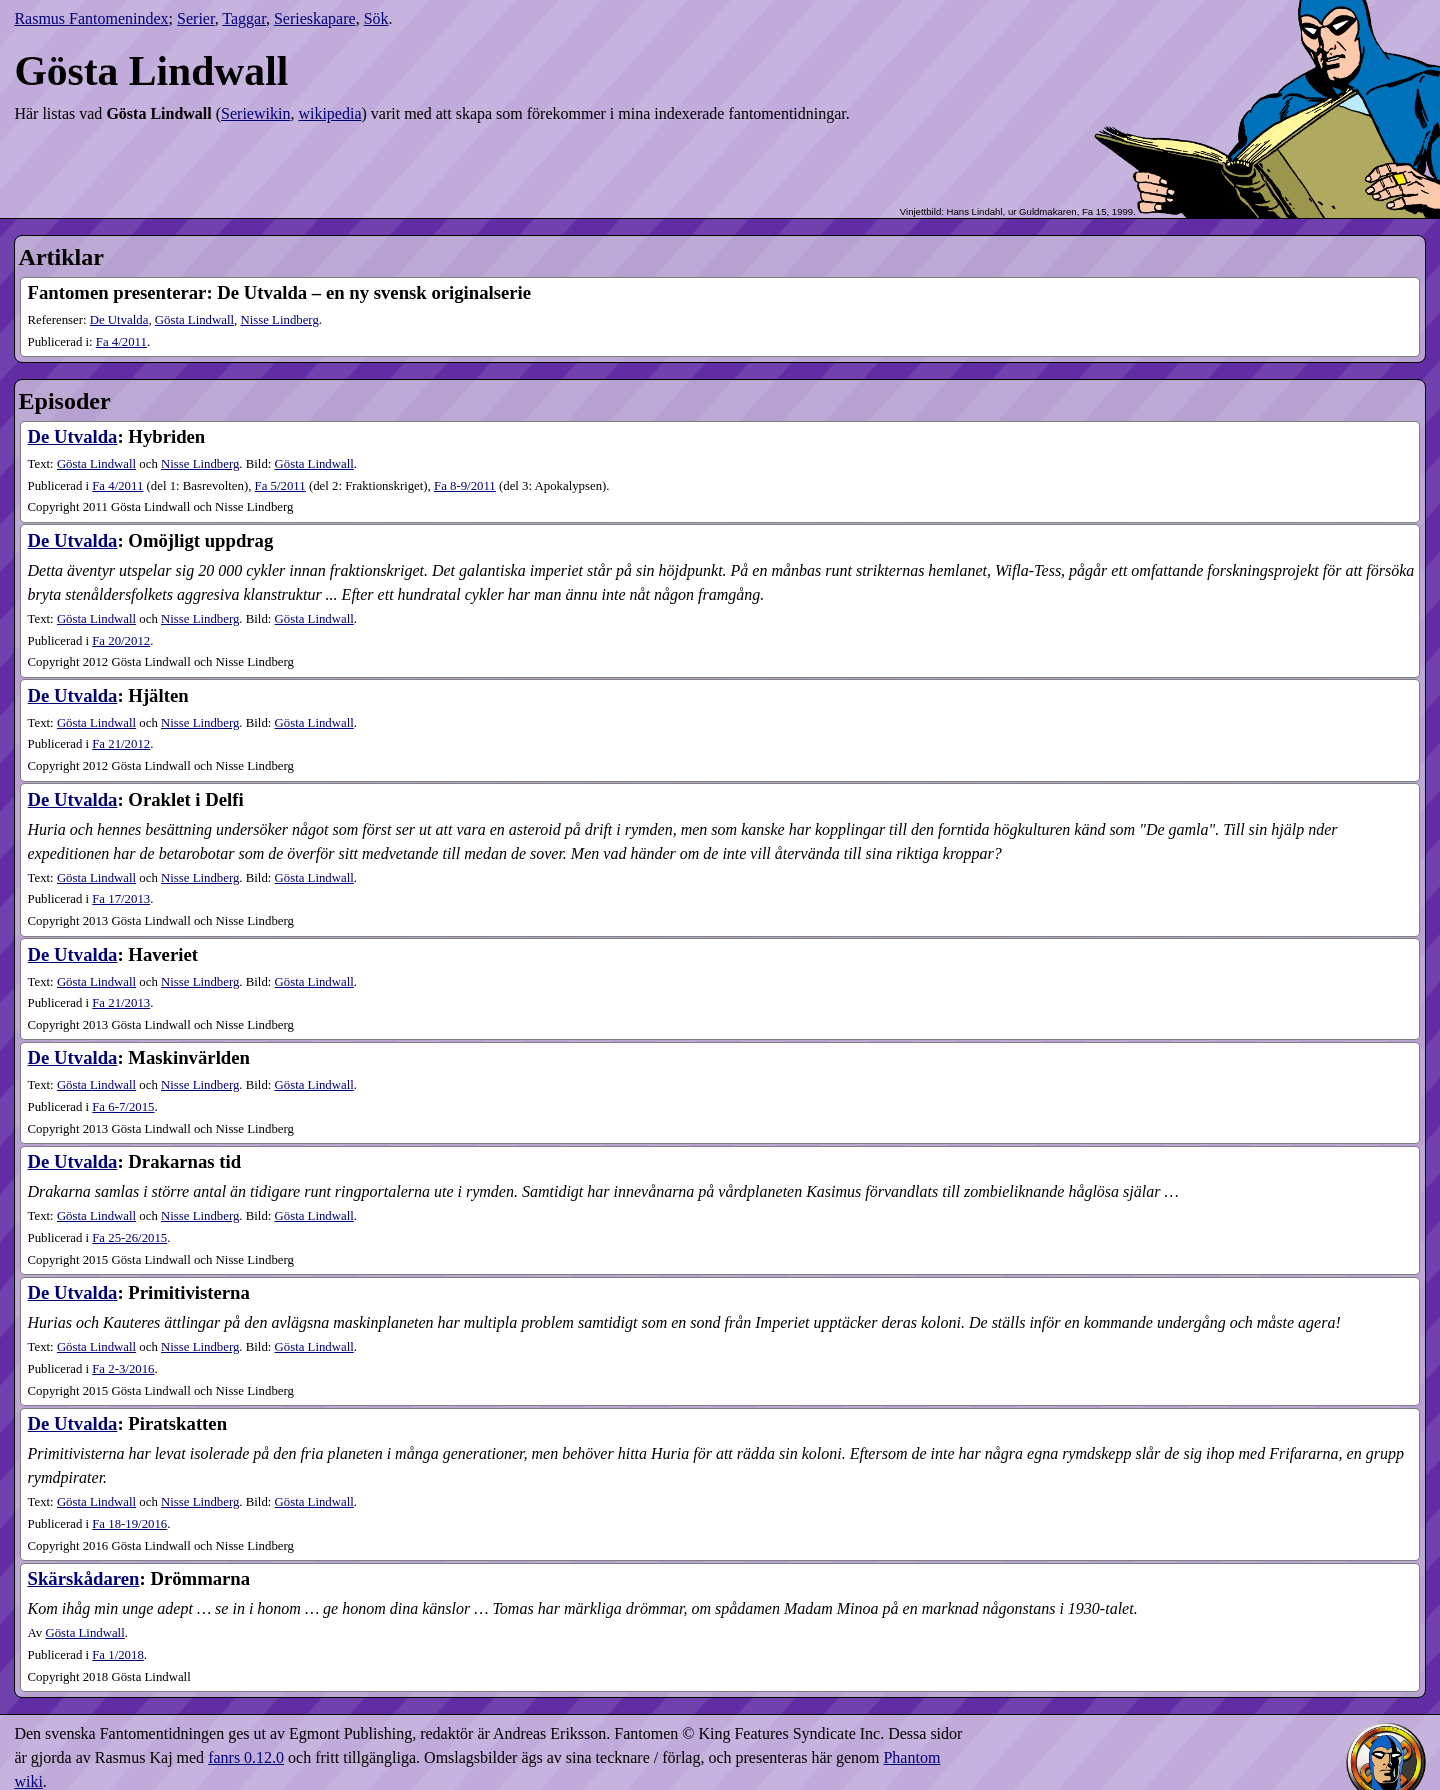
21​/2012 (121, 744)
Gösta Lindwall (194, 320)
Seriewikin (255, 113)
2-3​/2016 (123, 1369)
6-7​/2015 (123, 1107)
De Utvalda (119, 320)
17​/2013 (121, 899)
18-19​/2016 (129, 1524)
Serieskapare (315, 18)
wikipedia (329, 113)
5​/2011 (280, 486)
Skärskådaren (84, 1578)
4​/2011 (121, 342)
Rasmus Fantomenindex (91, 18)
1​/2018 (118, 1655)
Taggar (244, 18)
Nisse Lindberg (279, 320)
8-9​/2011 (465, 486)
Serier (196, 18)
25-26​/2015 (129, 1238)
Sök (376, 18)
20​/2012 (121, 641)
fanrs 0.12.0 (246, 1757)
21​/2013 (121, 1003)
